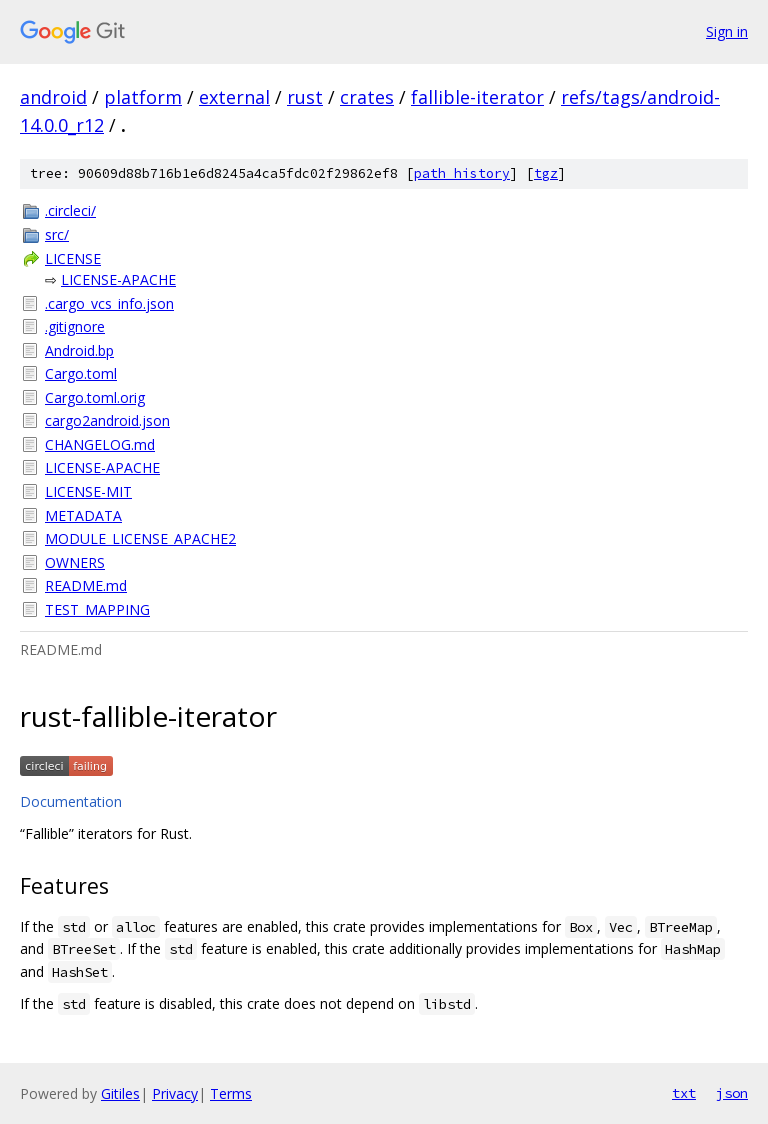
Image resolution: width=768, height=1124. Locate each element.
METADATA (83, 515)
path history (462, 173)
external (234, 97)
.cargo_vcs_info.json (109, 303)
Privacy (175, 1093)
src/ (57, 234)
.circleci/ (70, 210)
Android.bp (79, 350)
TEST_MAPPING (97, 609)
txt (684, 1093)
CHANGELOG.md (100, 444)
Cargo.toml (81, 373)
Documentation (71, 801)
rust (305, 97)
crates (367, 97)
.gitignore (75, 326)
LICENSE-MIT (88, 491)
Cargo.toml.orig (95, 397)
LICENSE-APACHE (118, 279)
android (53, 97)
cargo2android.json (107, 420)
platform (143, 97)
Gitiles (120, 1093)
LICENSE (73, 258)
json (732, 1093)
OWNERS (75, 562)
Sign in (727, 31)
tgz (546, 173)
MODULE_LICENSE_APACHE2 (140, 538)
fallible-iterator (477, 97)
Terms (231, 1093)
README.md (86, 585)
